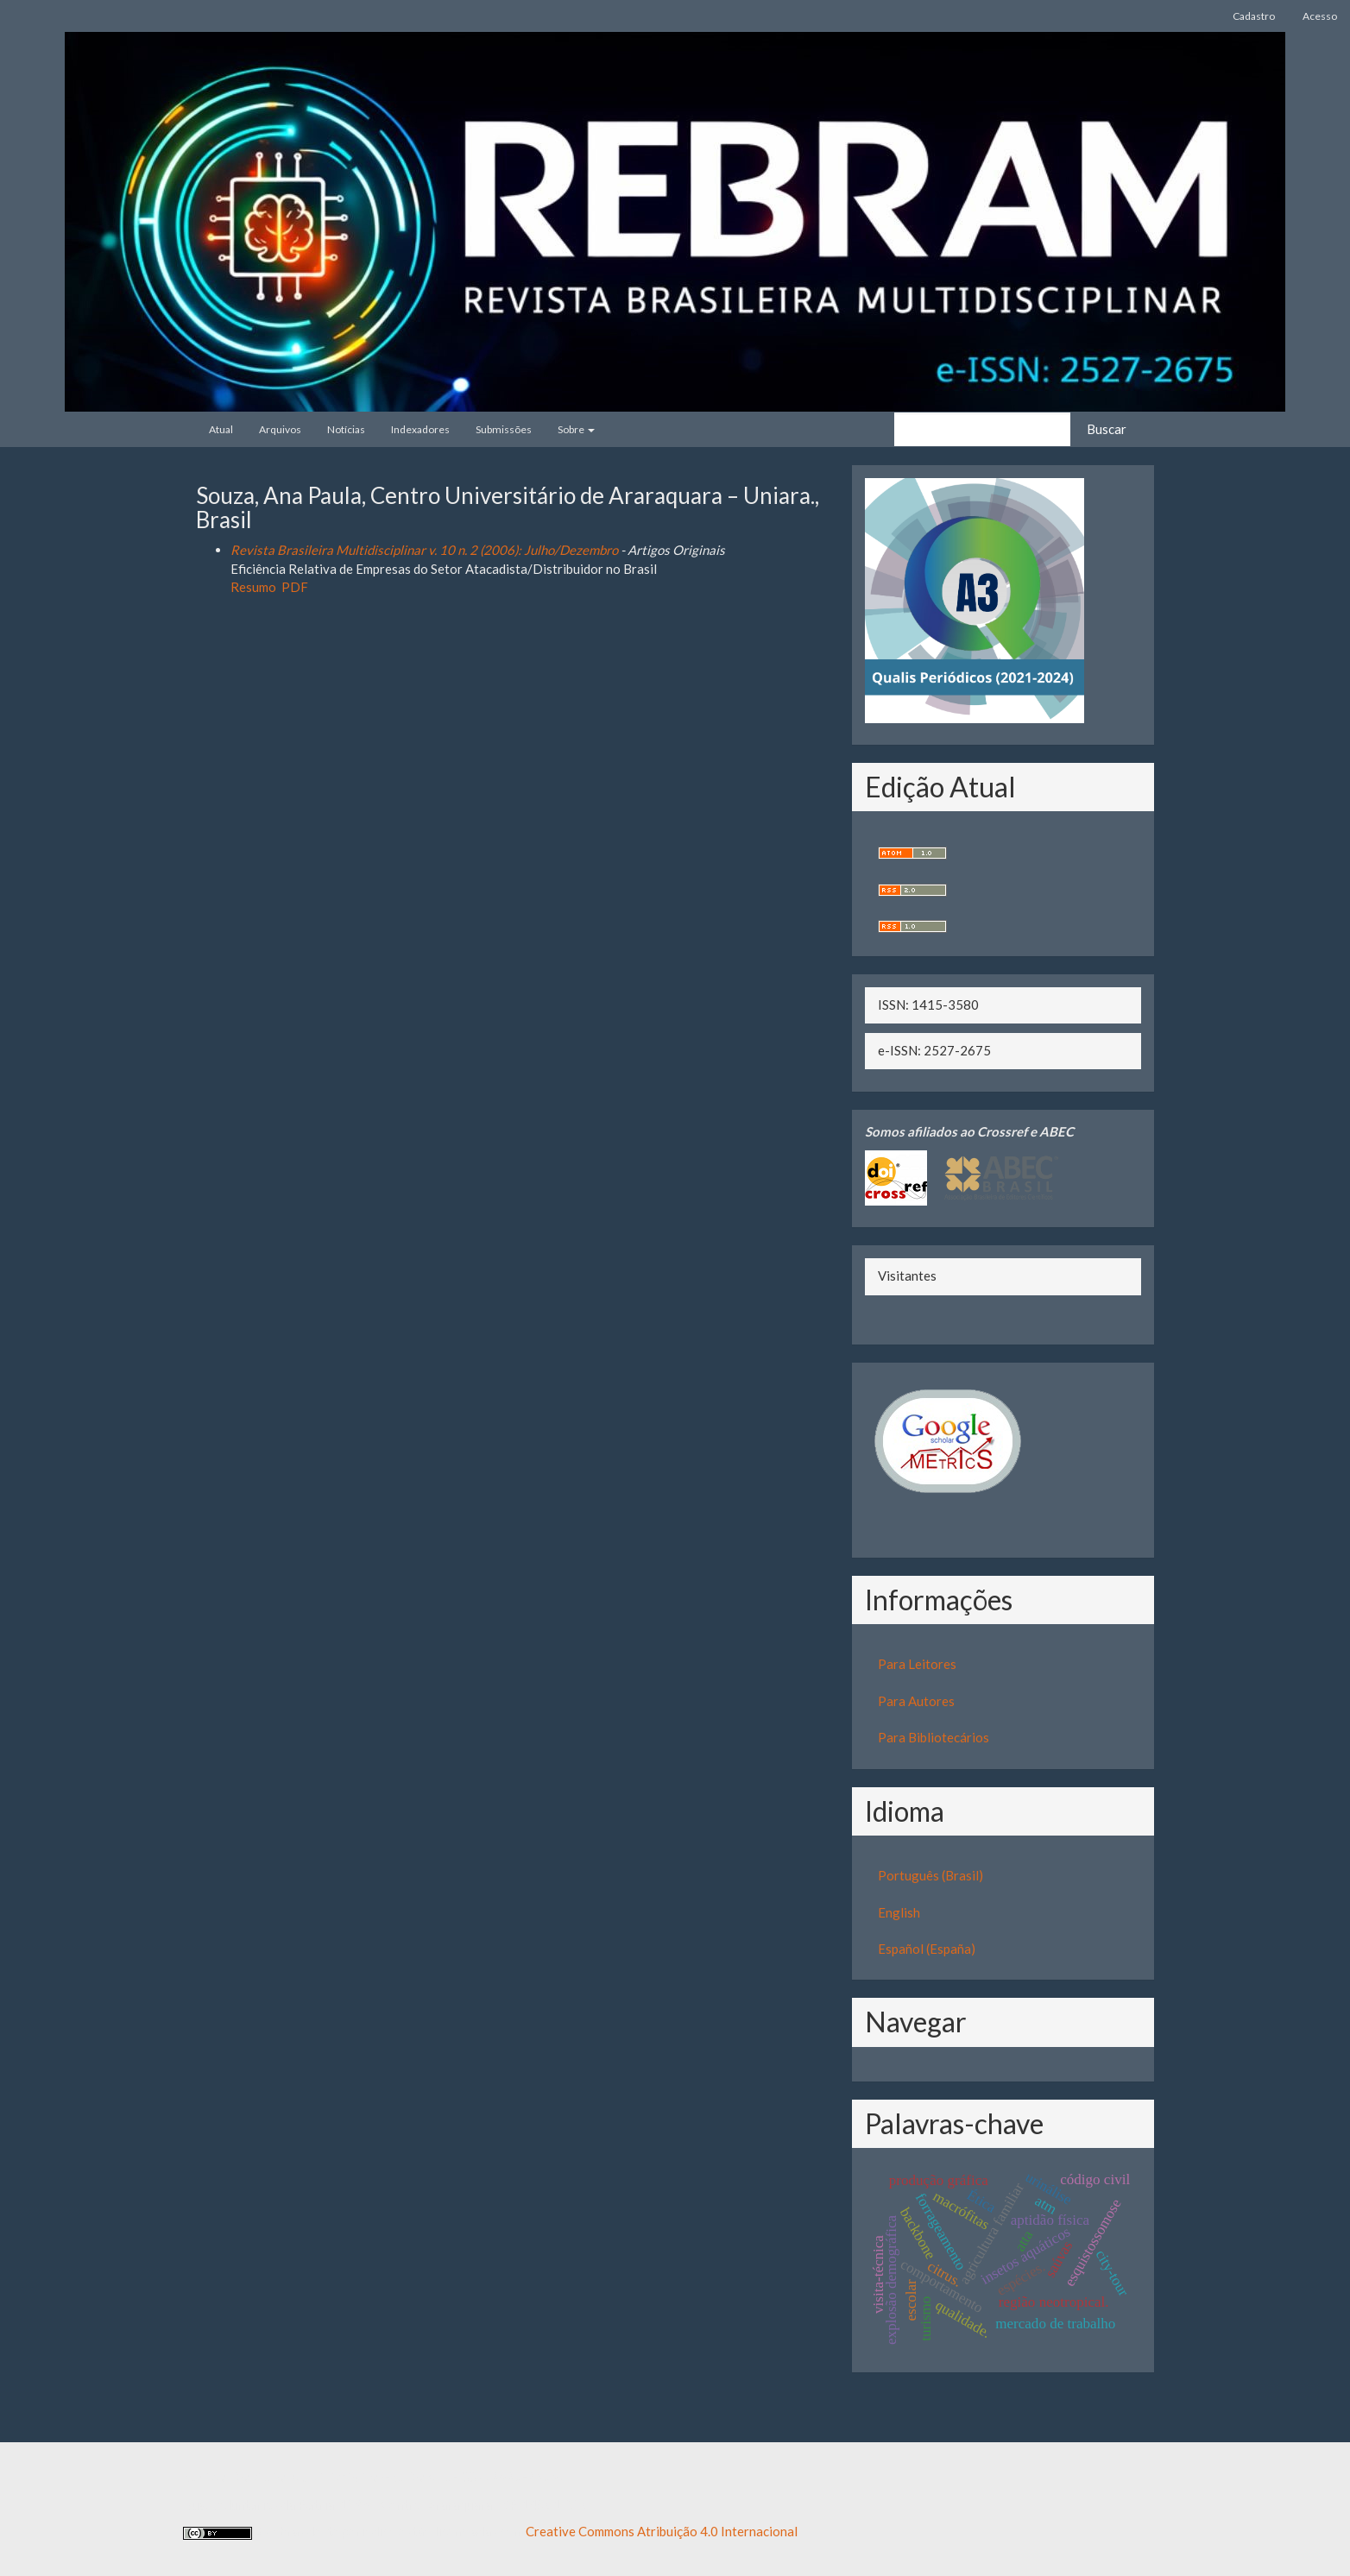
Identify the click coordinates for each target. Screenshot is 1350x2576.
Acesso (1320, 15)
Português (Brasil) (930, 1875)
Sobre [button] (576, 429)
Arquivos (280, 429)
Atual (221, 429)
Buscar (1106, 429)
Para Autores (916, 1701)
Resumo (253, 587)
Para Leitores (917, 1664)
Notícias (346, 429)
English (899, 1912)
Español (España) (926, 1948)
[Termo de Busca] (982, 429)
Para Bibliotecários (933, 1737)
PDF (294, 587)
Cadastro (1254, 15)
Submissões (504, 429)
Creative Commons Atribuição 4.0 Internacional (662, 2531)
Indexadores (420, 429)
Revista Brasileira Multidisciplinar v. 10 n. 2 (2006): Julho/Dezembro (424, 549)
